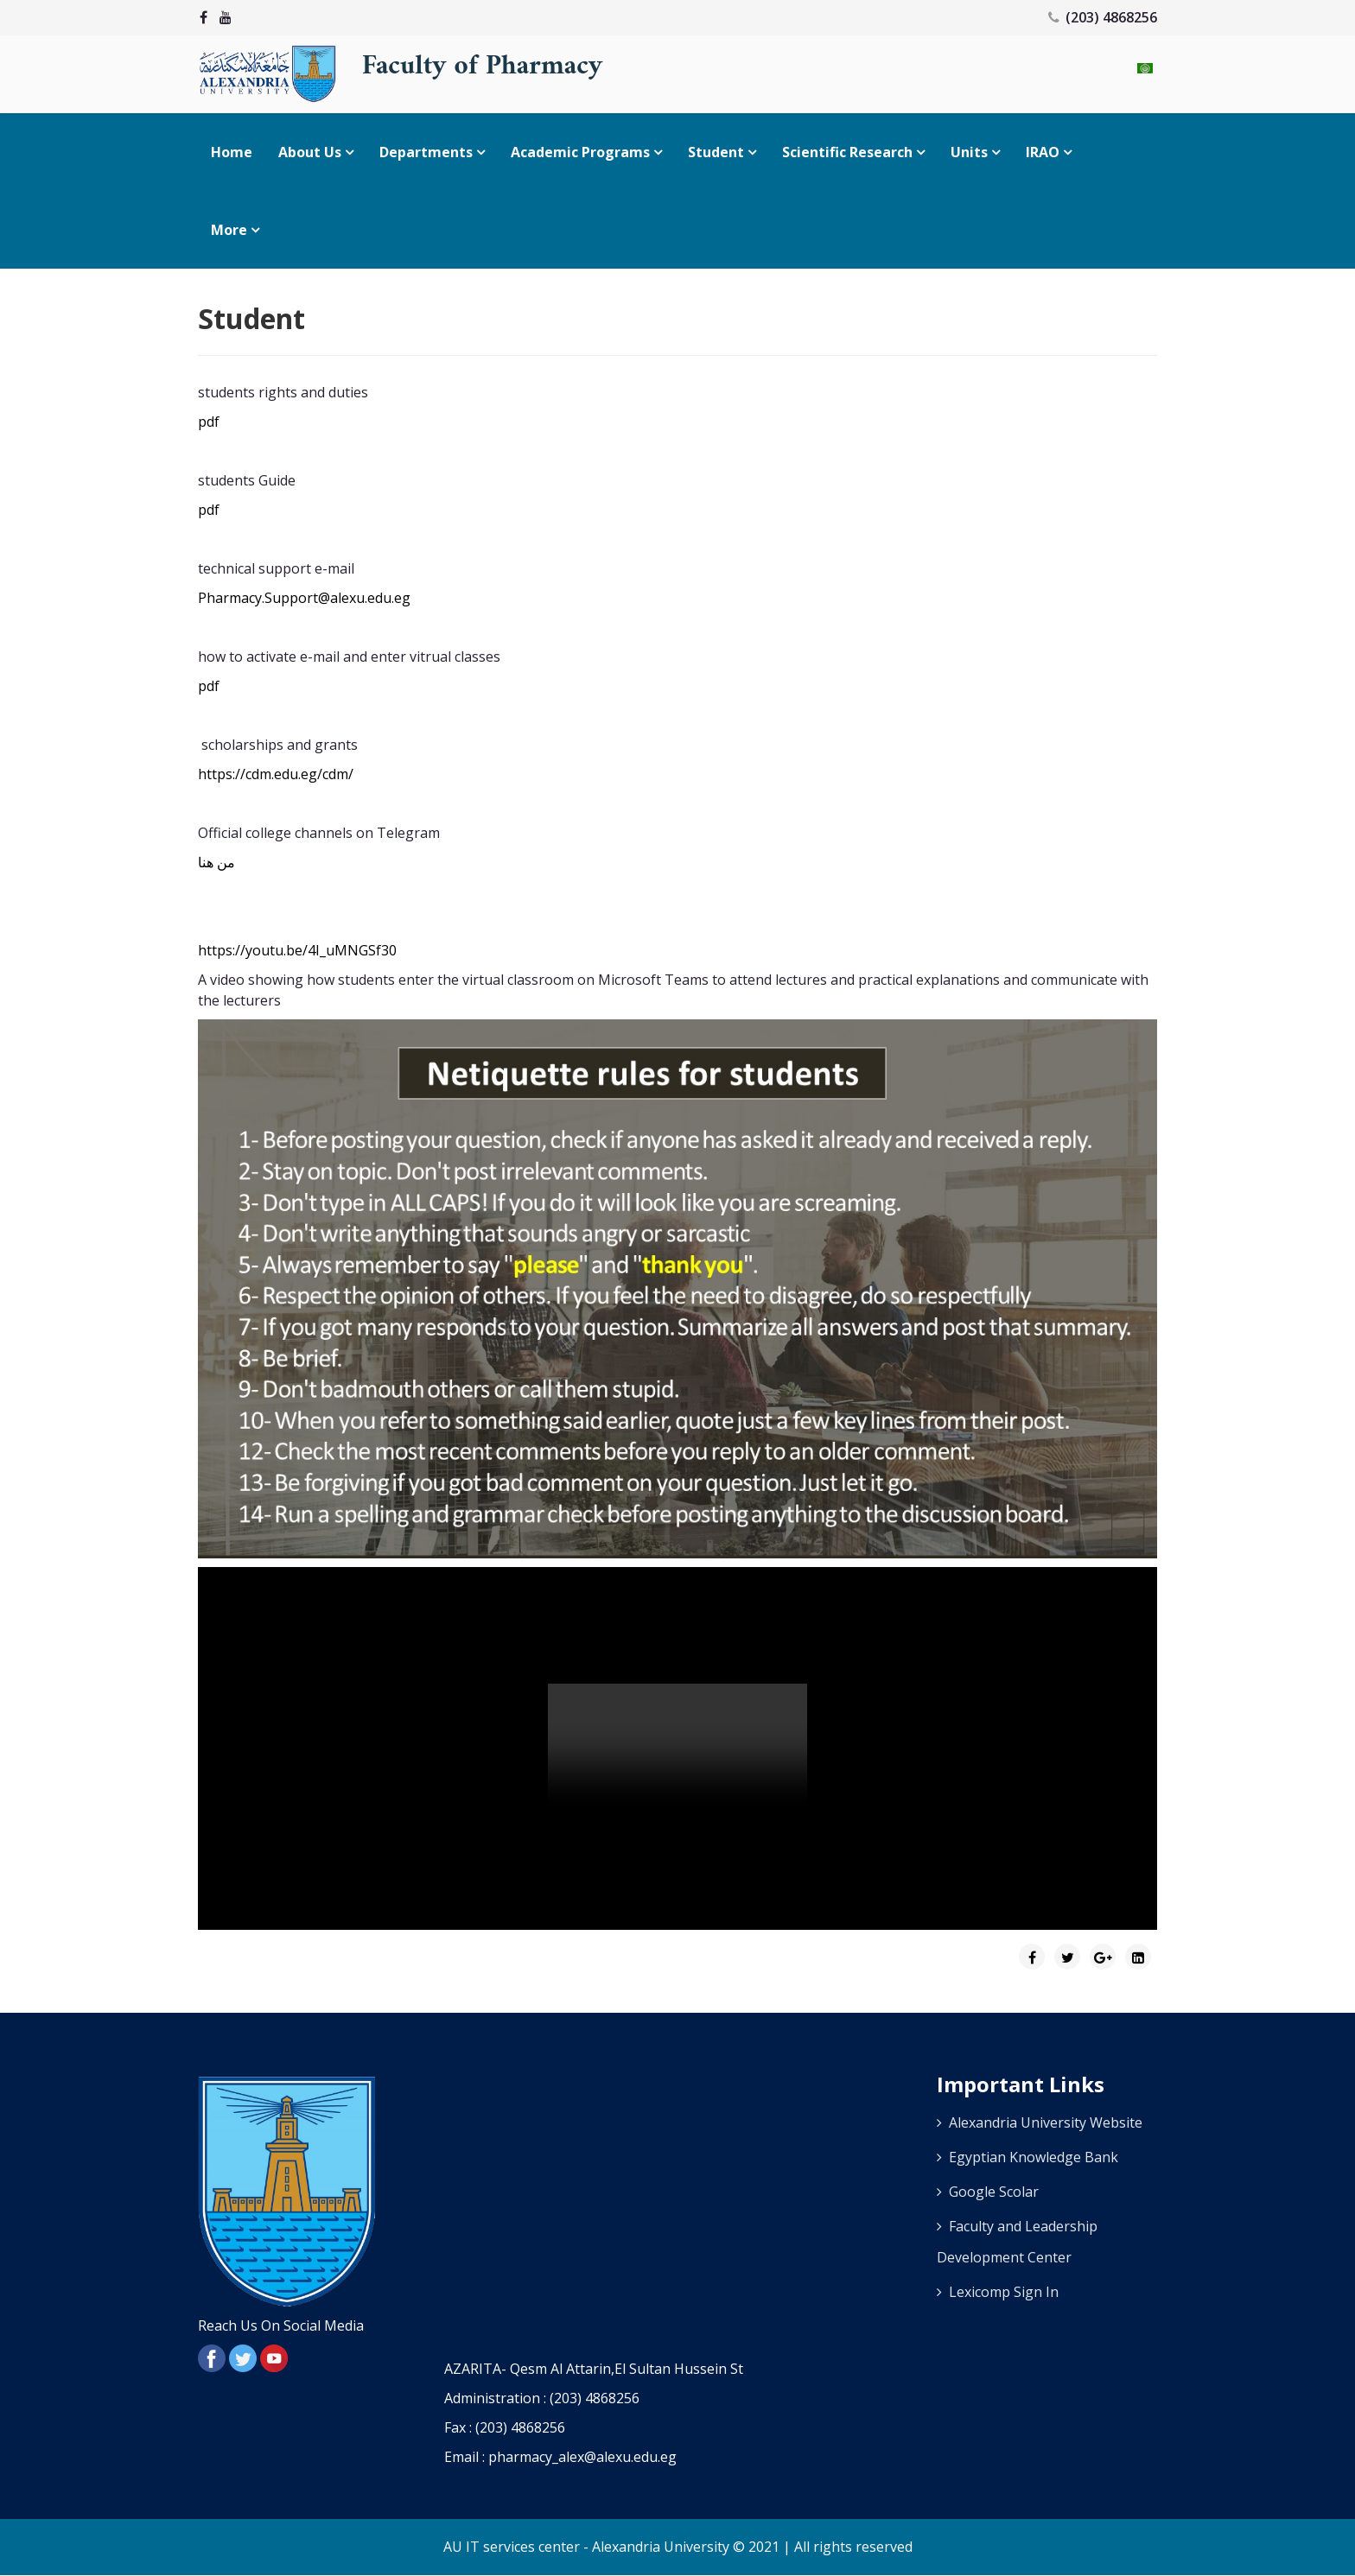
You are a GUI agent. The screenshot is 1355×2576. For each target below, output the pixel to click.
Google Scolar (994, 2191)
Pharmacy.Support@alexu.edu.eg (304, 597)
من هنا (216, 862)
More (229, 229)
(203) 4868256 (1111, 17)
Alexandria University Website (1045, 2122)
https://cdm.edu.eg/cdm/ (275, 774)
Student (716, 152)
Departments (426, 152)
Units (969, 152)
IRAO (1042, 152)
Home (231, 152)
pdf (208, 421)
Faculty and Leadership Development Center (1017, 2242)
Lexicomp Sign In (1004, 2291)
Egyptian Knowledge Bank (1033, 2157)
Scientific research (847, 152)
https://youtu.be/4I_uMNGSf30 (297, 950)
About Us (309, 152)
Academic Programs (580, 152)
